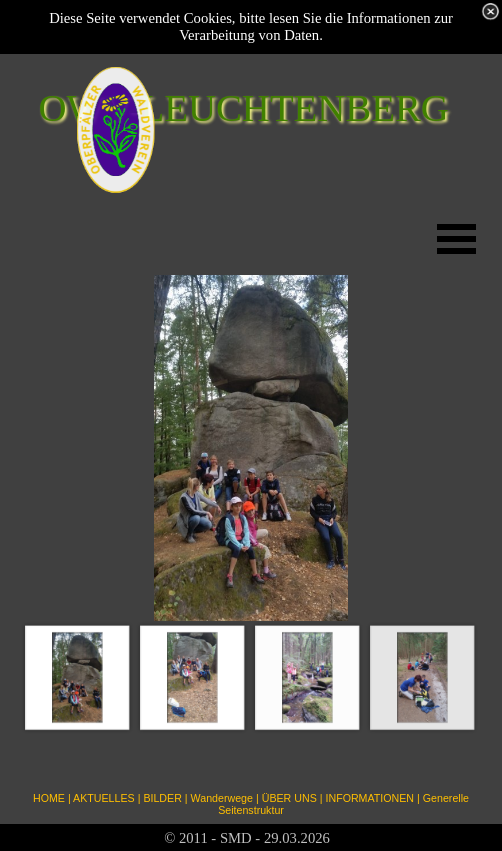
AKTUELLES (104, 798)
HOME (49, 798)
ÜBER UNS (289, 798)
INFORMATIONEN (369, 798)
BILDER (162, 798)
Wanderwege (222, 798)
